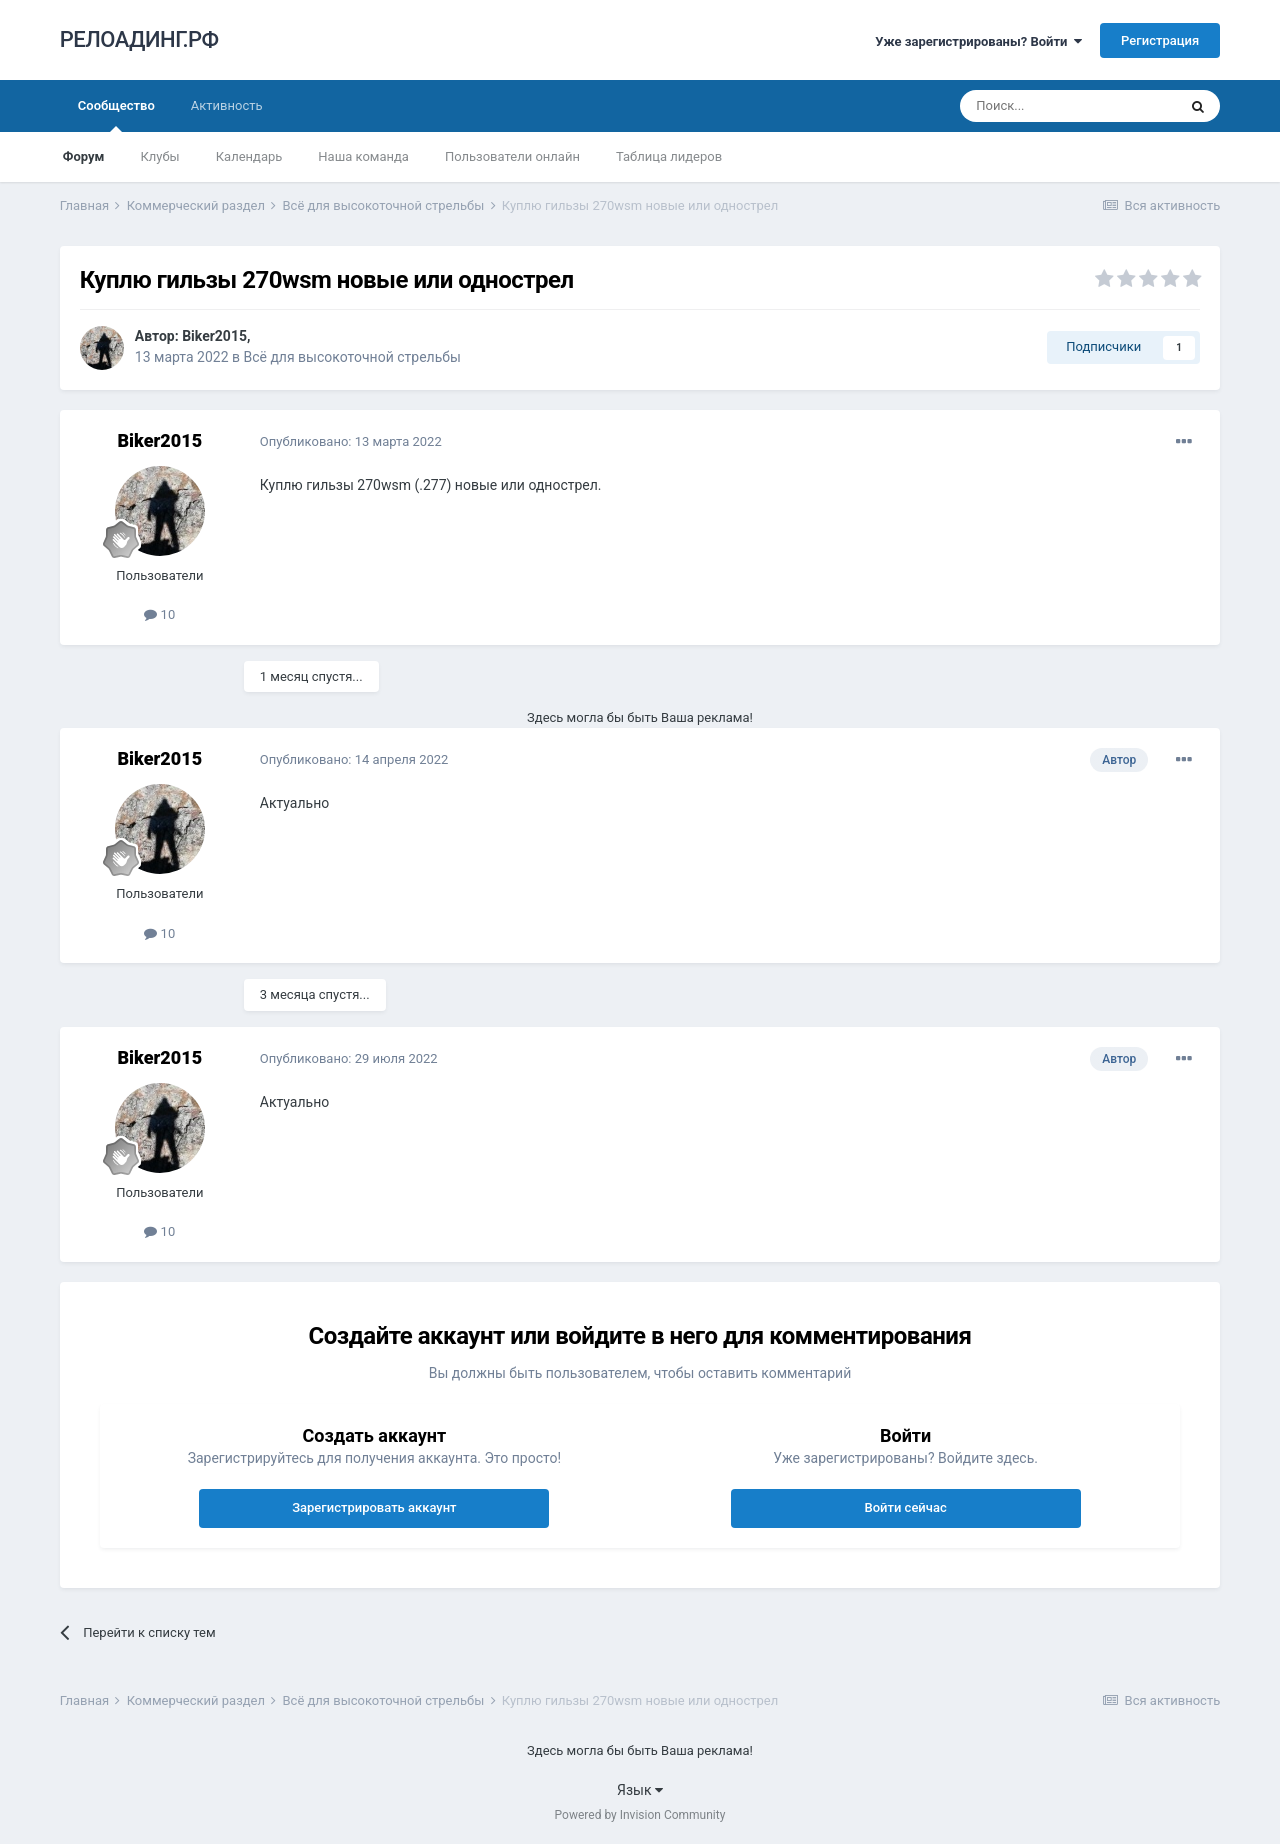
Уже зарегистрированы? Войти (978, 41)
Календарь (249, 156)
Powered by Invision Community (640, 1815)
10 (159, 614)
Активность (227, 105)
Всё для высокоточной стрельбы (351, 357)
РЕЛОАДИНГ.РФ (139, 39)
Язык (640, 1790)
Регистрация (1160, 40)
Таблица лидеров (669, 156)
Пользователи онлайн (512, 156)
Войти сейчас (905, 1507)
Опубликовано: (351, 441)
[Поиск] (1068, 106)
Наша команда (363, 156)
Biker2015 (214, 336)
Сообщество (116, 115)
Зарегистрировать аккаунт (374, 1507)
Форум (84, 156)
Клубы (159, 156)
